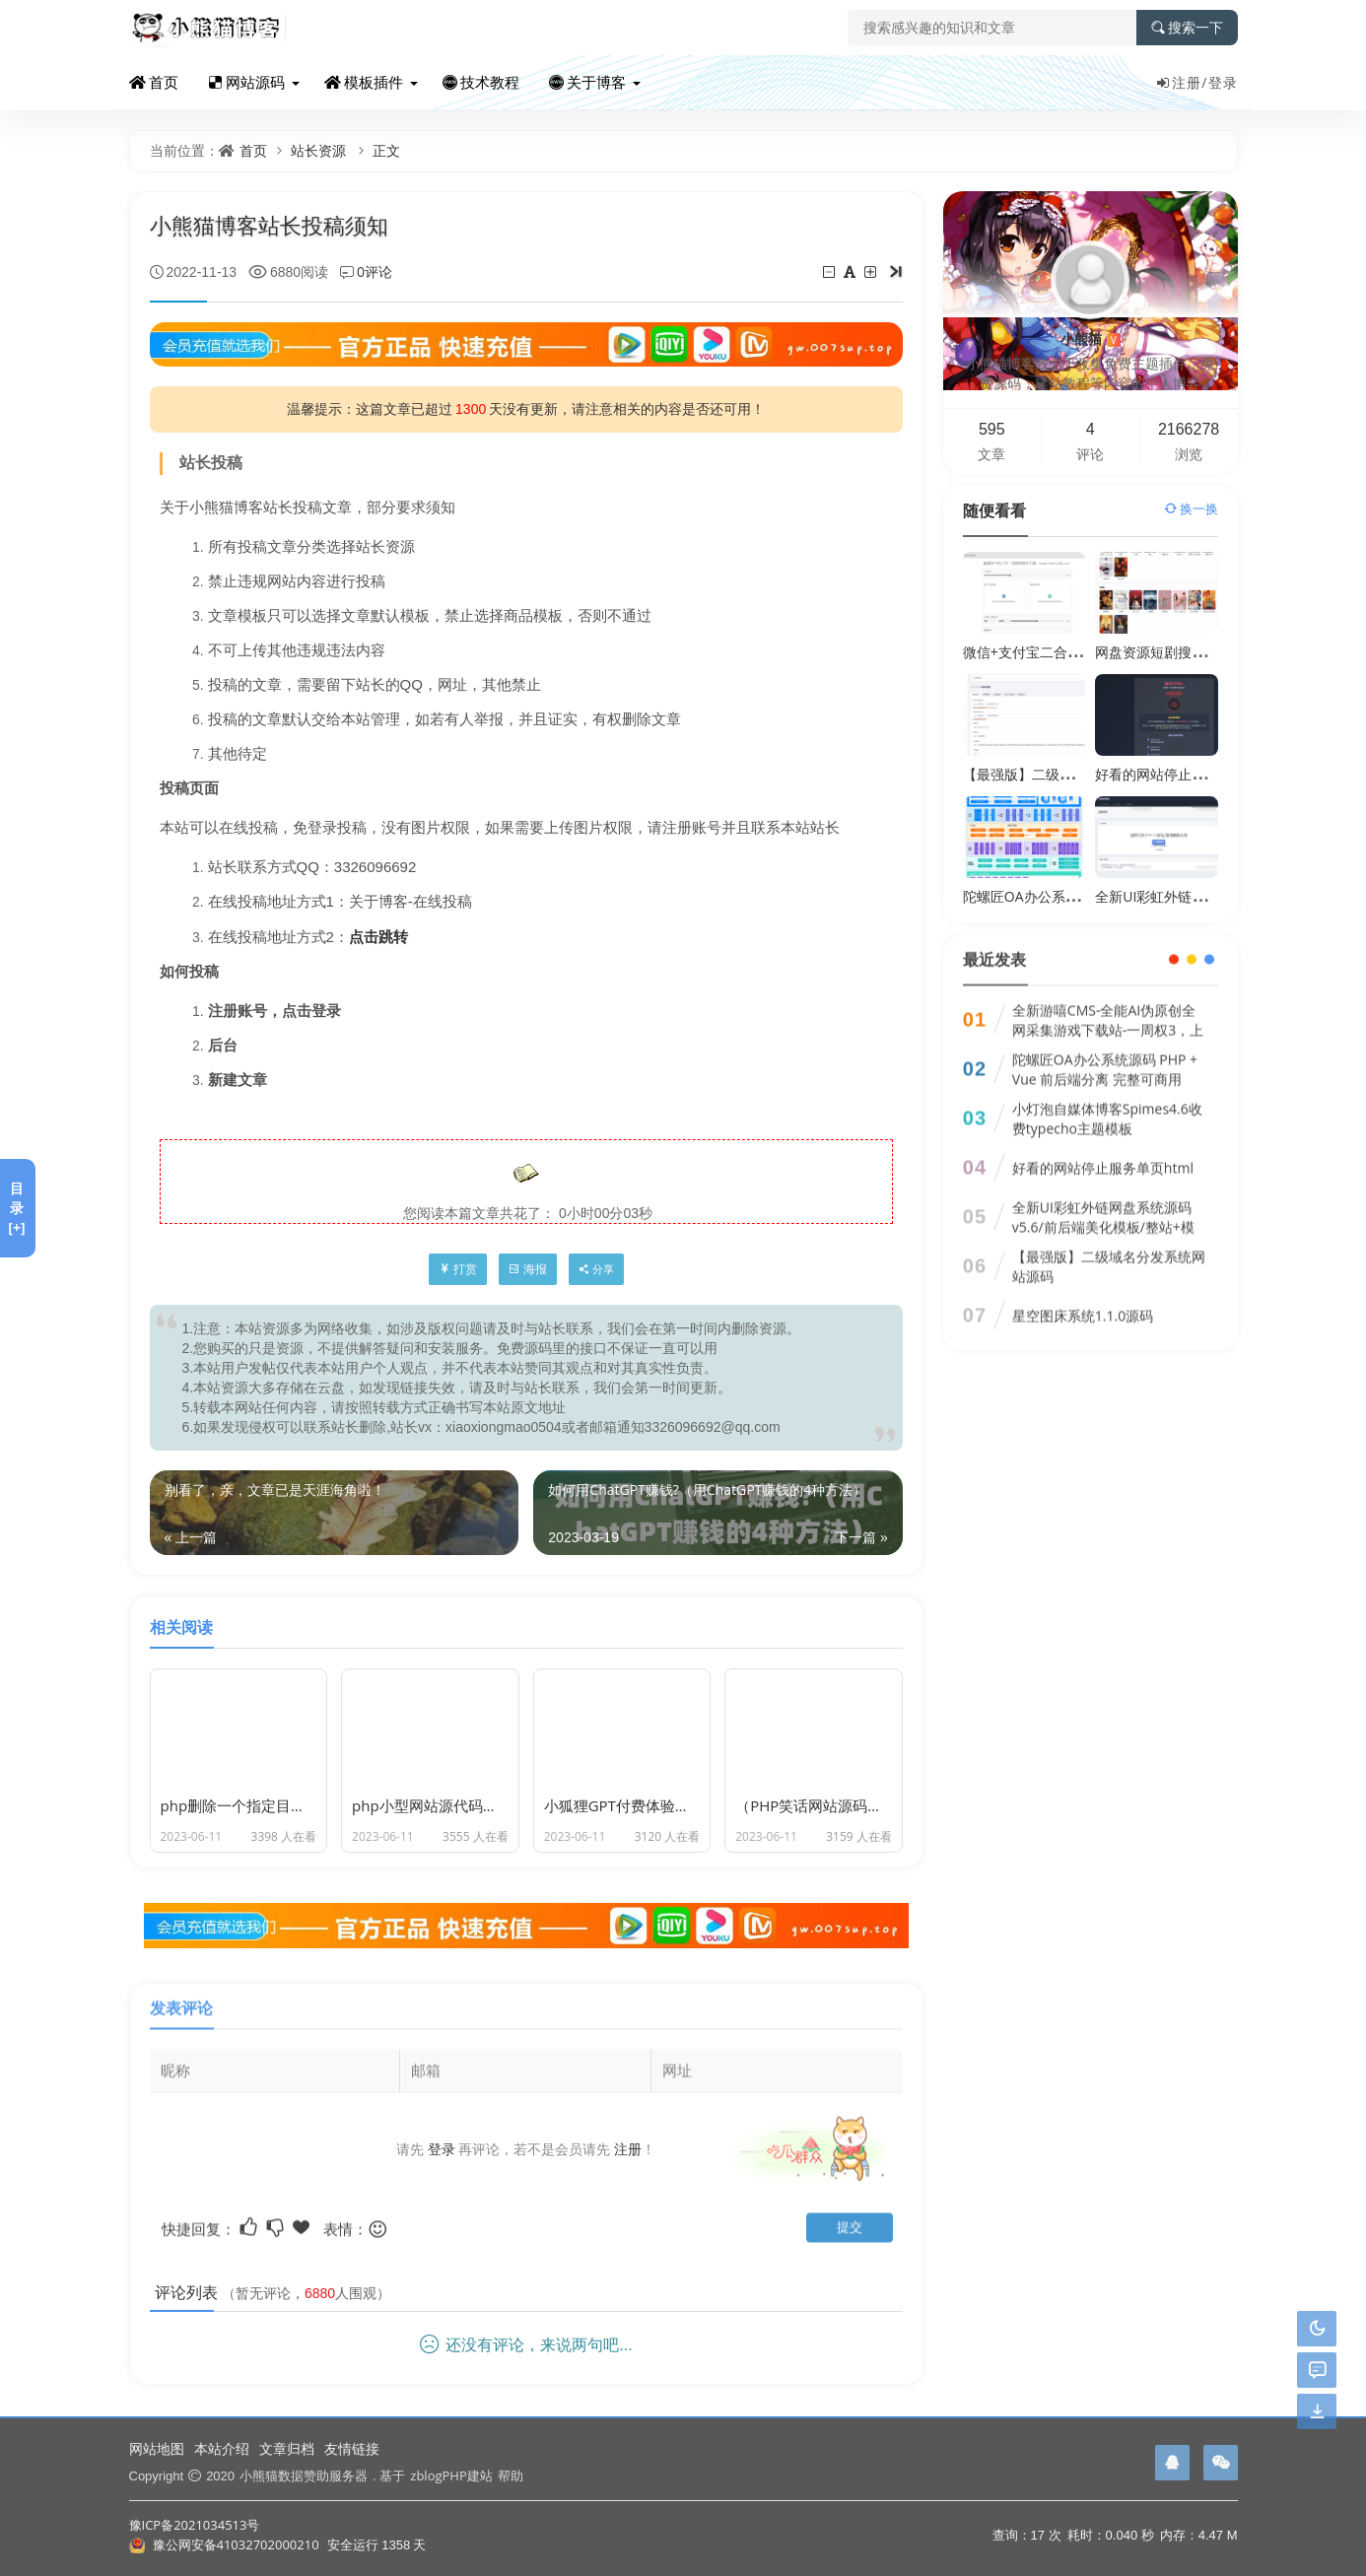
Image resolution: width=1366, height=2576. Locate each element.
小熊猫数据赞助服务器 (303, 2475)
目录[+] (16, 1208)
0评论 (374, 271)
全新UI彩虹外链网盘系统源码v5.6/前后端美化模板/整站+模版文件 (1103, 1211)
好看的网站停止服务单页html (1185, 774)
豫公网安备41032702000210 (236, 2544)
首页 (153, 82)
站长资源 (318, 150)
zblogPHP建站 (451, 2475)
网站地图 (156, 2448)
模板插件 (363, 82)
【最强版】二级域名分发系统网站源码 (1080, 774)
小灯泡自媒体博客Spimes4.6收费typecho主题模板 (1107, 1102)
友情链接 (351, 2448)
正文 (386, 150)
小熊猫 (1090, 338)
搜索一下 (1187, 27)
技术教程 (481, 82)
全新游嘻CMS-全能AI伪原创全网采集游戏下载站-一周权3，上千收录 (1108, 1013)
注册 (628, 2133)
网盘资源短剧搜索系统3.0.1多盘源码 (1207, 652)
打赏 (458, 1268)
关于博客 (587, 82)
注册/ (1181, 82)
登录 (1223, 82)
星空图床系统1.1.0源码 (1082, 1299)
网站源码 (246, 82)
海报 (528, 1268)
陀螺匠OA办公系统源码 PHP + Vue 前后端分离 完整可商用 (1104, 1053)
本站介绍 (221, 2448)
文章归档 (286, 2448)
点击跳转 (378, 936)
